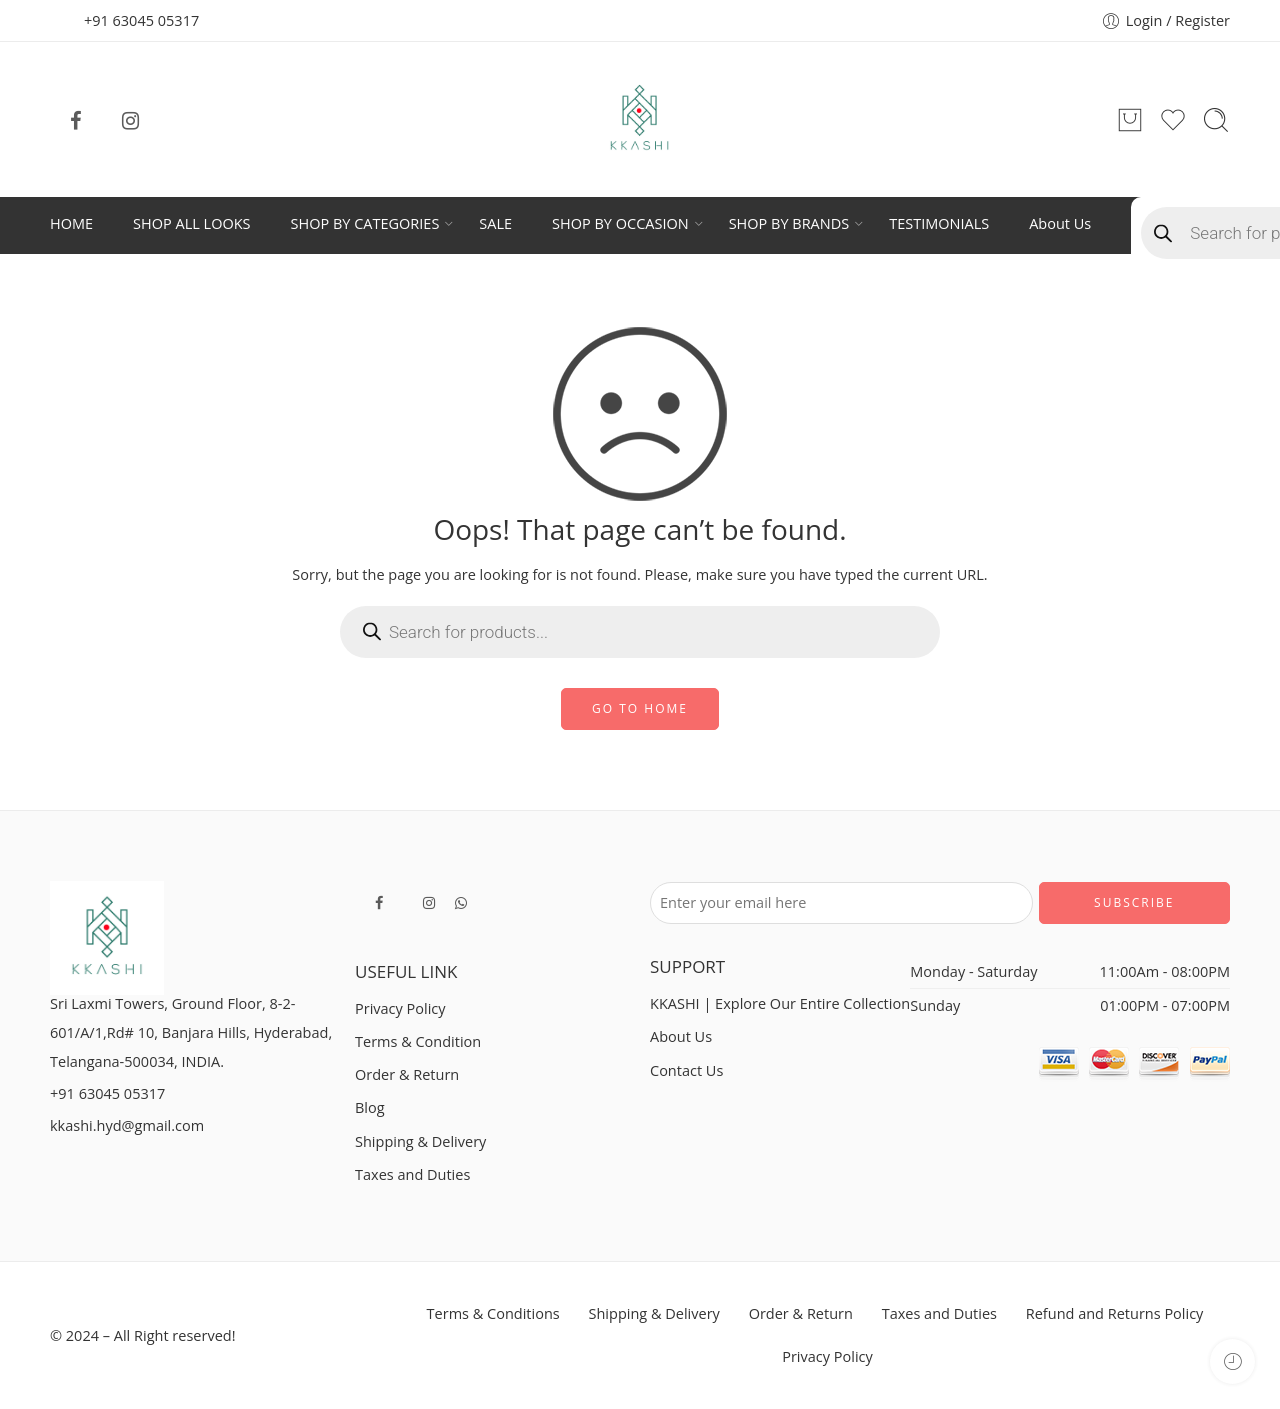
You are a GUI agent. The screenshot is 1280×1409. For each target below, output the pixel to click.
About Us (1060, 223)
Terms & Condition (418, 1041)
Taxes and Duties (412, 1174)
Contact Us (686, 1070)
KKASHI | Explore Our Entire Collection (780, 1003)
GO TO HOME (640, 708)
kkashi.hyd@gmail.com (127, 1125)
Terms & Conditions (493, 1313)
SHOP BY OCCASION (620, 224)
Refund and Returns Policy (1115, 1313)
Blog (370, 1107)
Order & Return (407, 1074)
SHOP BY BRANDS (789, 224)
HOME (71, 223)
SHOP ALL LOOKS (191, 223)
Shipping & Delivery (420, 1141)
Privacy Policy (400, 1008)
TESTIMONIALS (939, 223)
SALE (495, 223)
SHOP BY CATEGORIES (365, 224)
